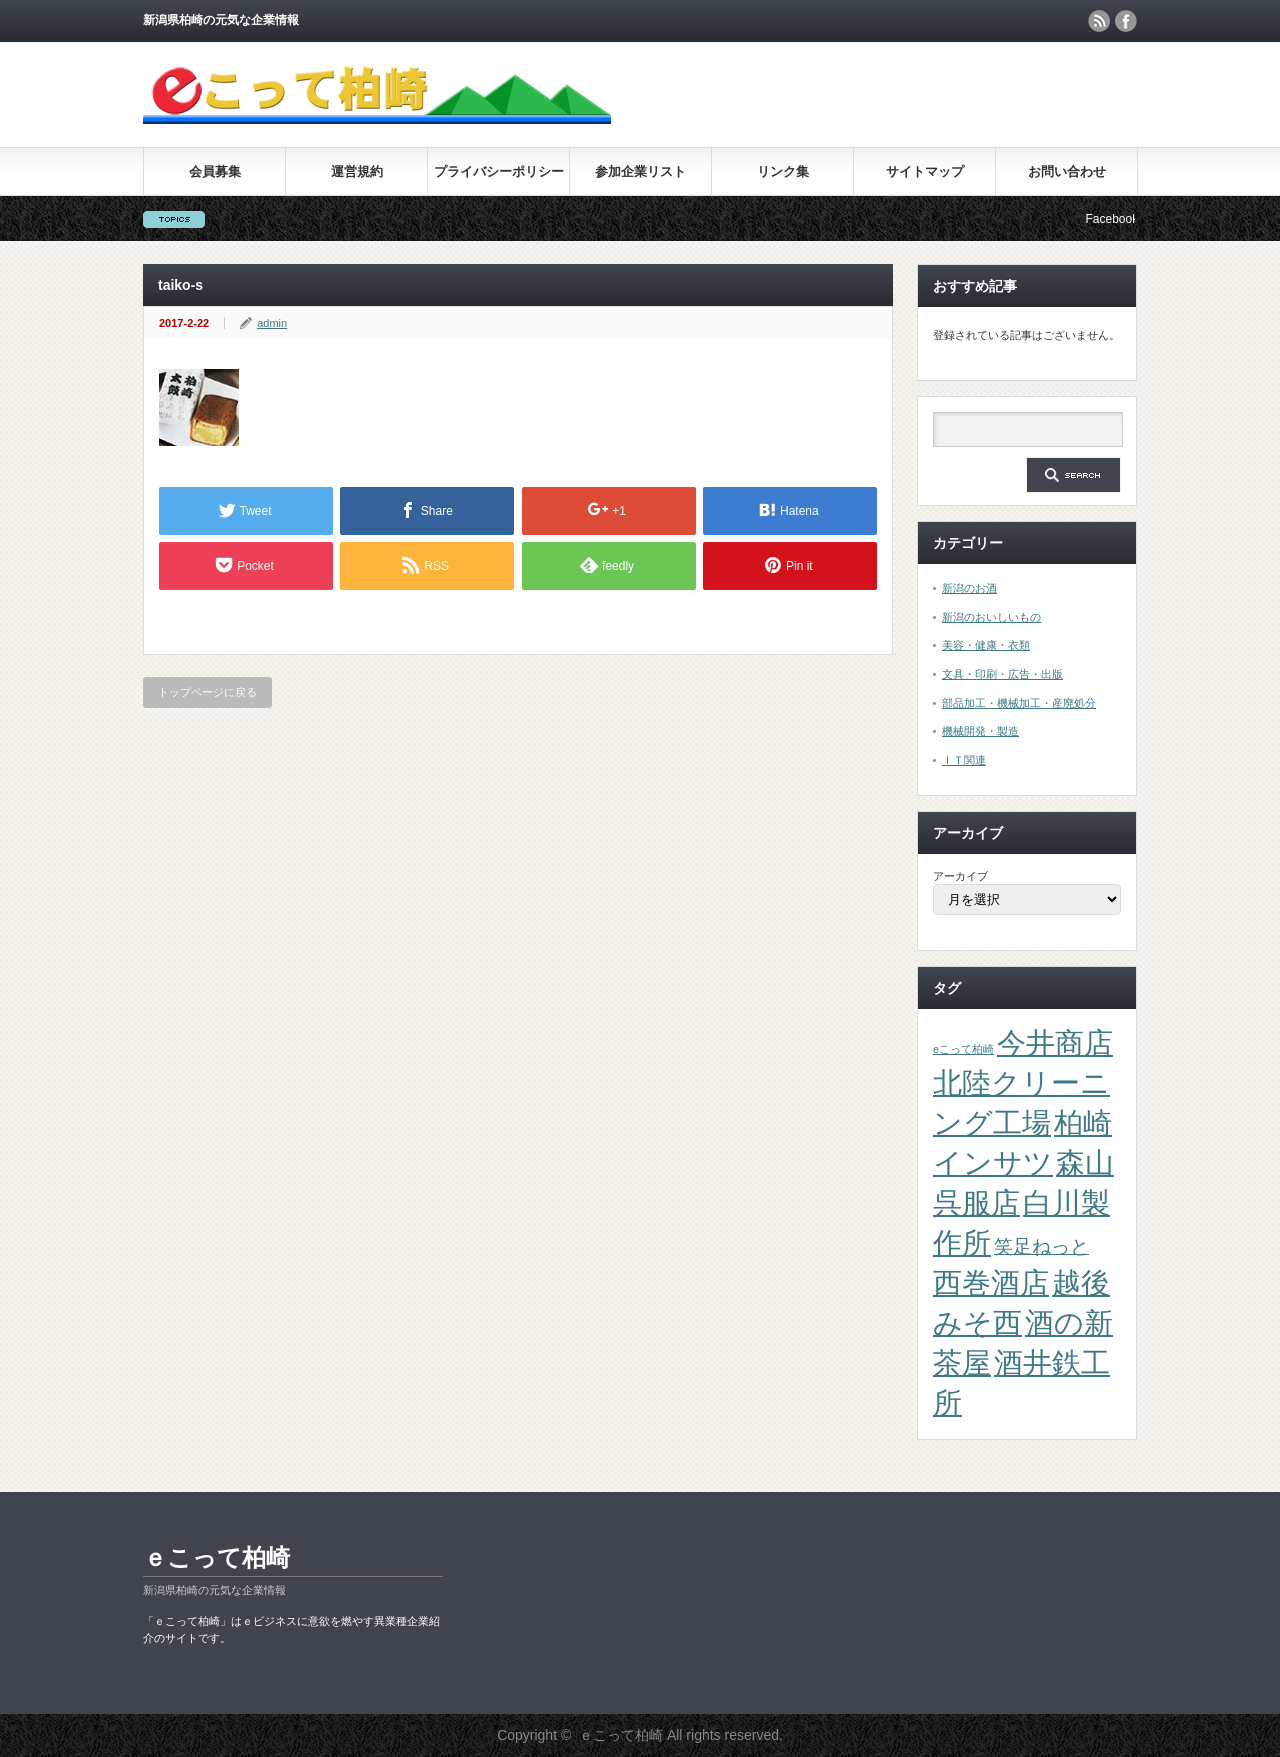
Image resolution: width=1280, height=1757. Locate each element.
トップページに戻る (207, 692)
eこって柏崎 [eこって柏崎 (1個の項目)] (963, 1049)
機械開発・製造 (980, 731)
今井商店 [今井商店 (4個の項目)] (1055, 1042)
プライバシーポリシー (499, 171)
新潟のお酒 (969, 588)
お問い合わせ (1067, 171)
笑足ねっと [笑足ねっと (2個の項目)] (1041, 1246)
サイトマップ (925, 171)
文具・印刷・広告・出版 (1002, 674)
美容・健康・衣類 (986, 645)
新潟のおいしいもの (991, 617)
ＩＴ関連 (964, 760)
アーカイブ (960, 876)
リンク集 (783, 171)
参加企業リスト (640, 171)
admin (272, 323)
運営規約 (357, 171)
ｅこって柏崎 (216, 1557)
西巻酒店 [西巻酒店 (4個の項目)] (991, 1282)
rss (1099, 21)
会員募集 (215, 171)
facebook (1126, 21)
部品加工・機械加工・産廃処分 (1019, 703)
